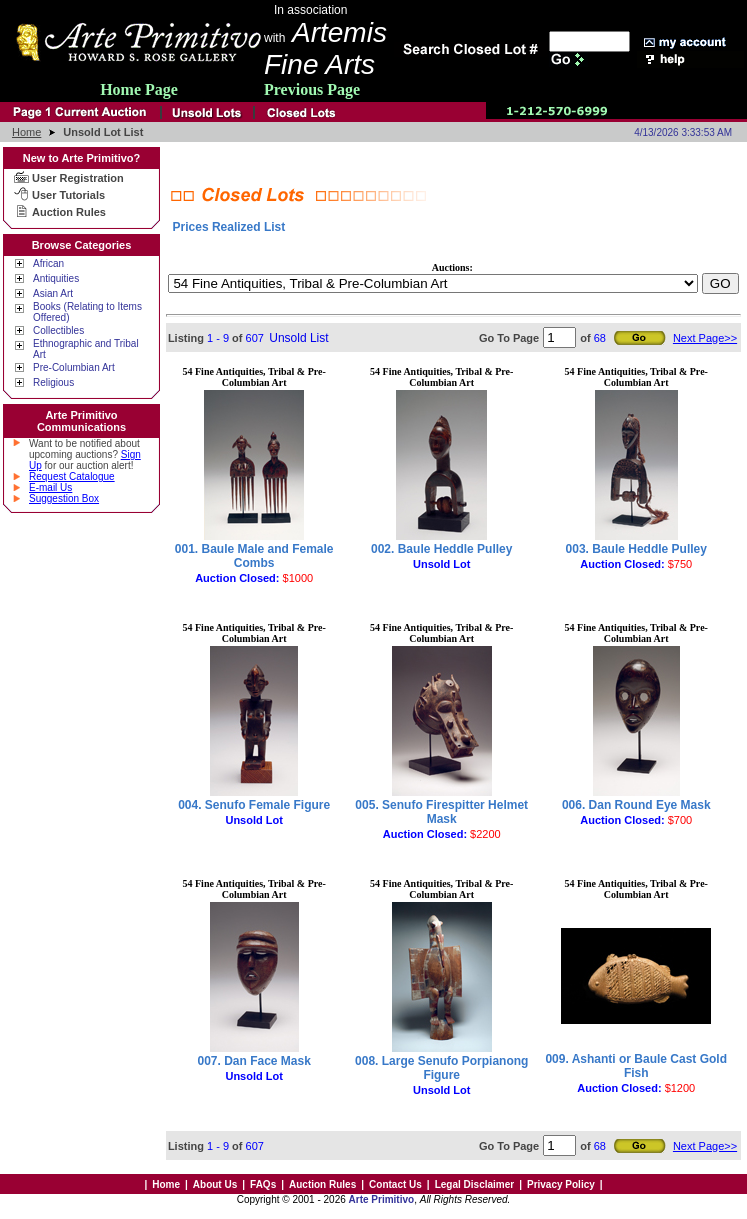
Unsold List (298, 338)
